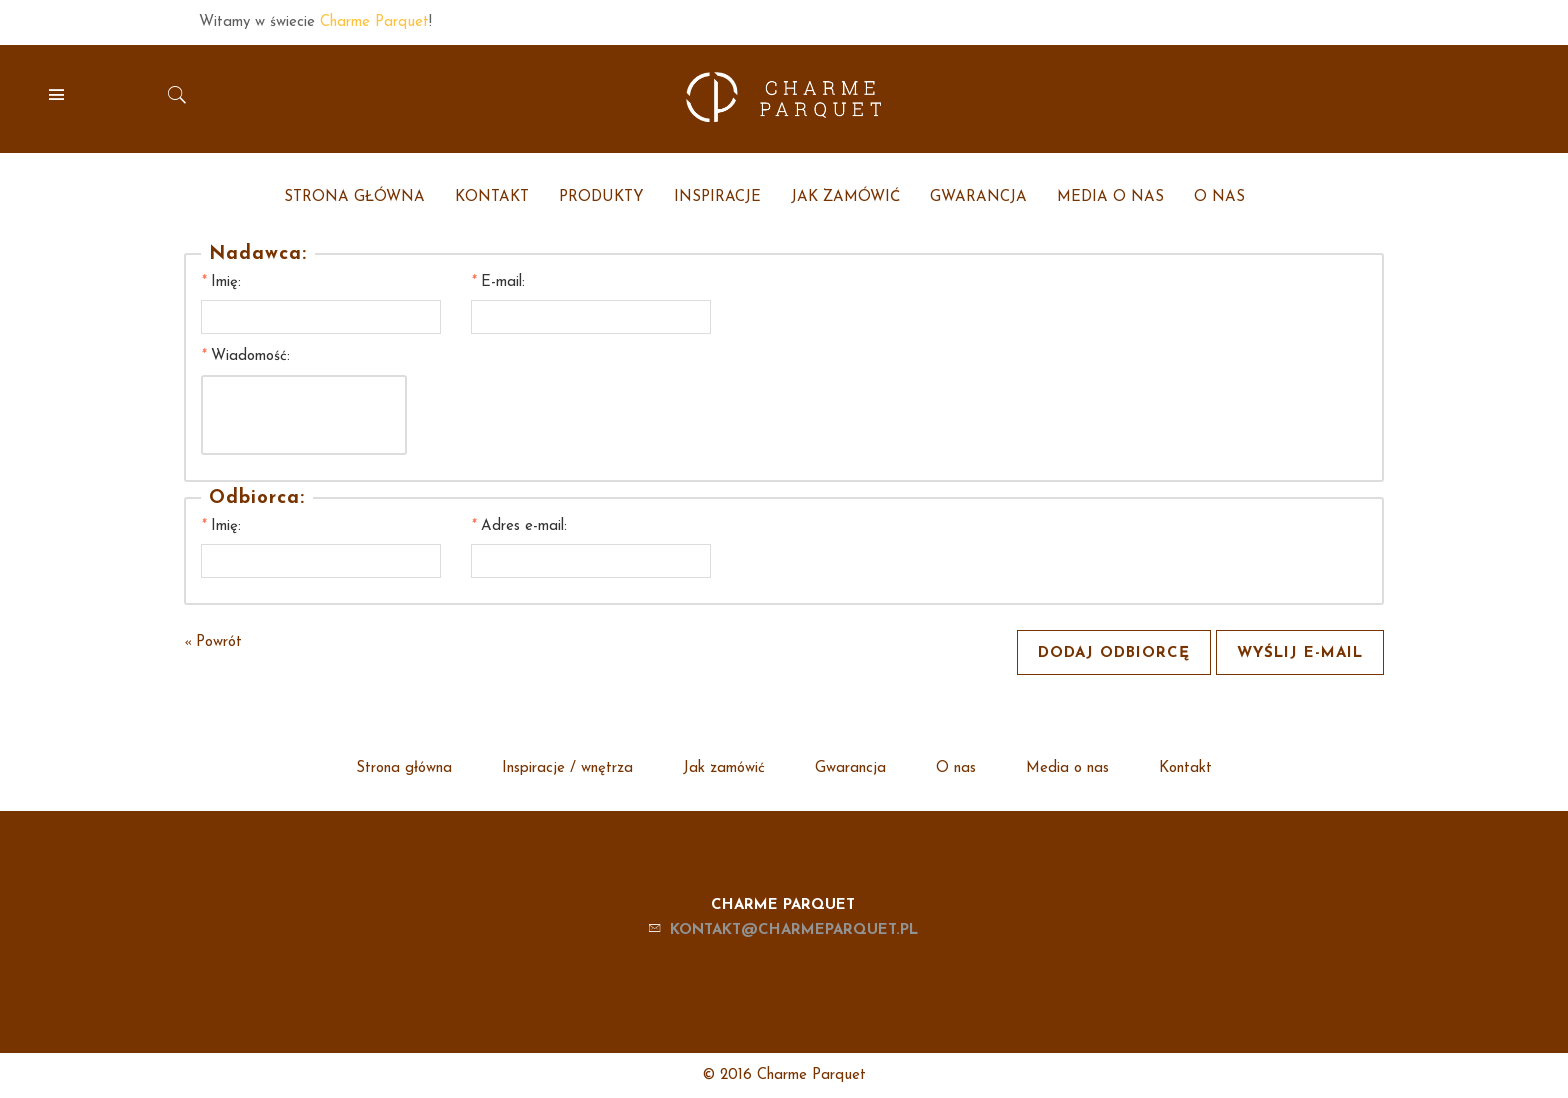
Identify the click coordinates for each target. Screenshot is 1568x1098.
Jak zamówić (724, 768)
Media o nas (1067, 768)
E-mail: (498, 282)
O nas (956, 768)
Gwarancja (850, 768)
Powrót (213, 642)
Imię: (221, 282)
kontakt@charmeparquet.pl (794, 930)
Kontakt (1185, 768)
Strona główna (404, 768)
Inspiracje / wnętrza (567, 768)
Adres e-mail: (519, 526)
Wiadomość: (245, 356)
